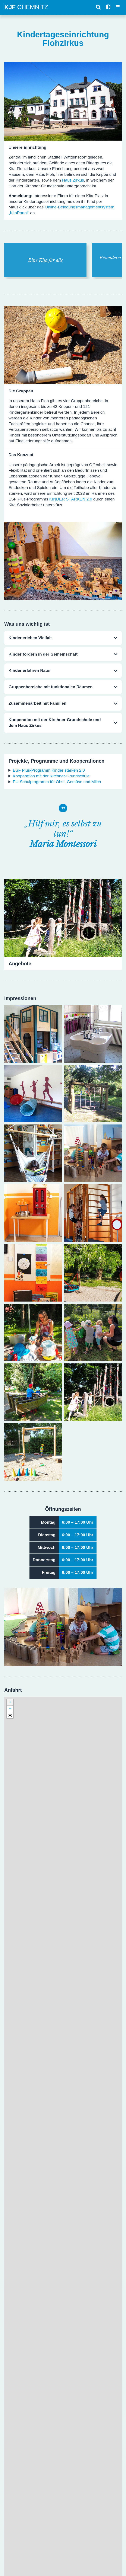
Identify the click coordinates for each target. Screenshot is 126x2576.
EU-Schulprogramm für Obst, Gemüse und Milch (57, 782)
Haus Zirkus (73, 180)
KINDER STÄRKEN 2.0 (70, 499)
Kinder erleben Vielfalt (30, 638)
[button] (10, 1702)
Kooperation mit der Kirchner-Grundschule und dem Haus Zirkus (55, 722)
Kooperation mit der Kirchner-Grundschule (51, 776)
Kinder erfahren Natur (30, 670)
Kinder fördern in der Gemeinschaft (43, 654)
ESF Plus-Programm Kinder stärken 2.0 (49, 770)
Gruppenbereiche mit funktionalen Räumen (50, 687)
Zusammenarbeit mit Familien (37, 703)
